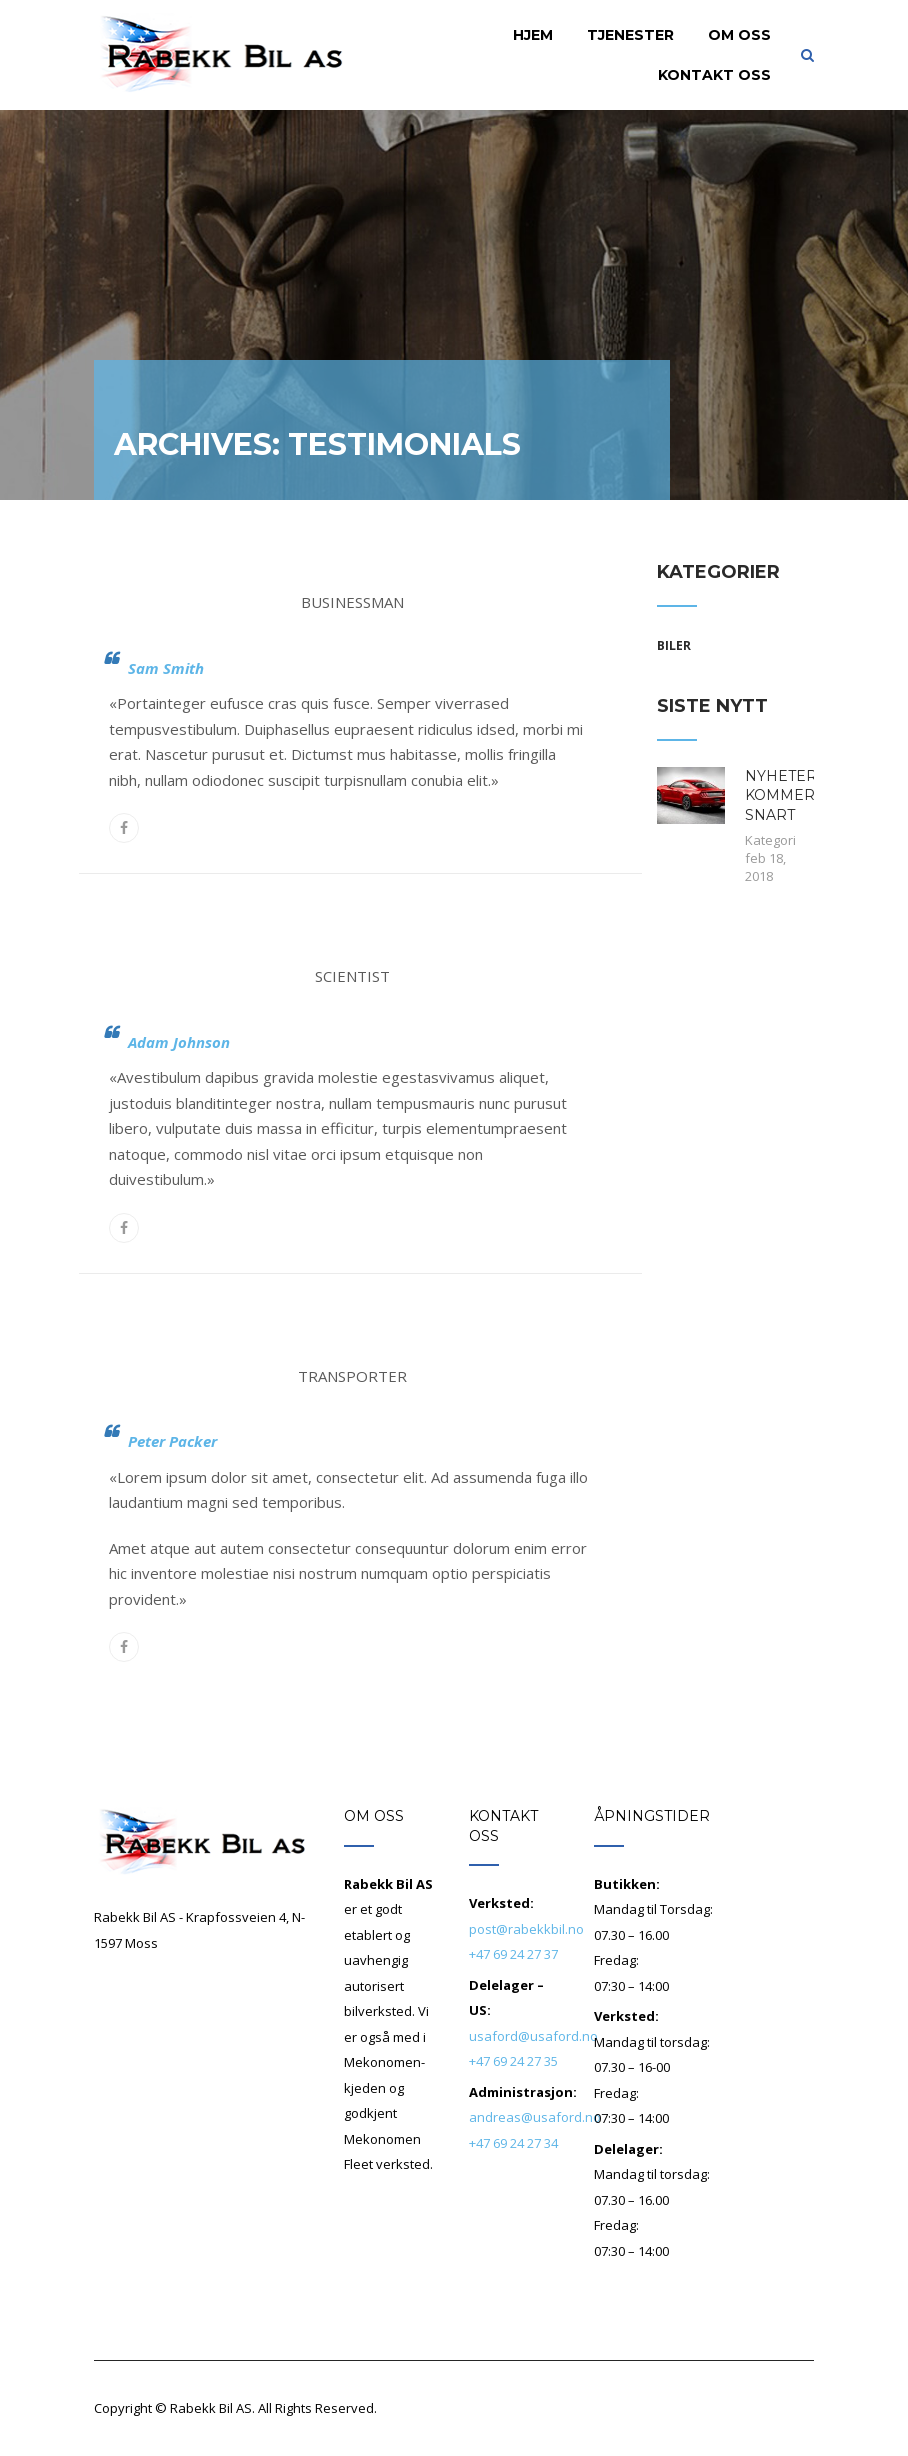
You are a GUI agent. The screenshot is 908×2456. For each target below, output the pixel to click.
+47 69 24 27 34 (513, 2143)
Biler (674, 645)
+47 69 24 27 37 (513, 1954)
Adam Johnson (179, 1042)
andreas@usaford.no (535, 2117)
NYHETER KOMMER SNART (781, 795)
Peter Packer (172, 1441)
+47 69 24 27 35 (513, 2061)
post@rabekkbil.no (526, 1929)
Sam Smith (166, 668)
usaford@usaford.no (533, 2036)
